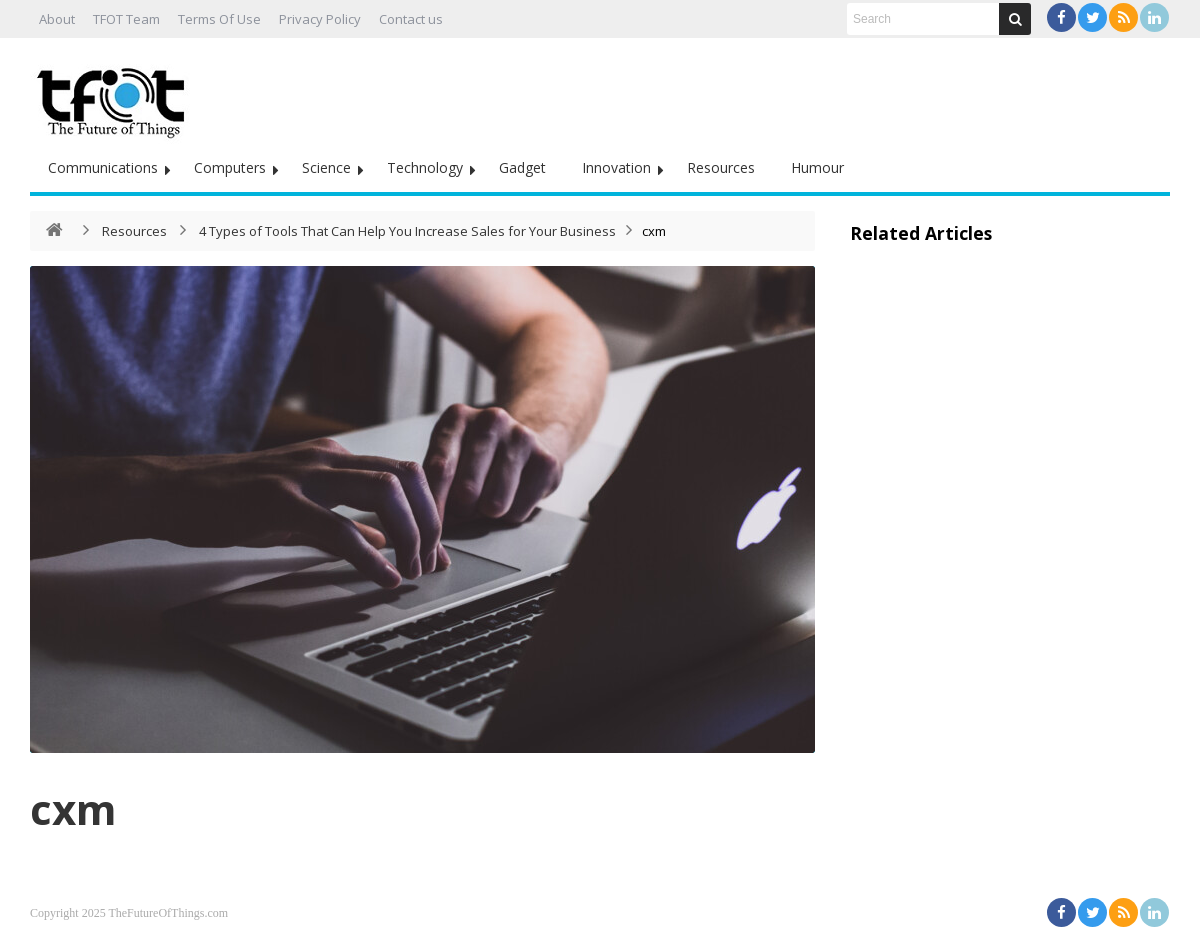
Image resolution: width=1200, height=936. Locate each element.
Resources (721, 167)
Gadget (522, 167)
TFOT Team (126, 19)
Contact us (411, 19)
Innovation (616, 167)
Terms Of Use (219, 19)
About (57, 19)
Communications (103, 167)
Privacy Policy (320, 19)
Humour (817, 167)
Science (326, 167)
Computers (230, 167)
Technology (425, 167)
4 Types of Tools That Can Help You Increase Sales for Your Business (407, 231)
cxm (73, 808)
